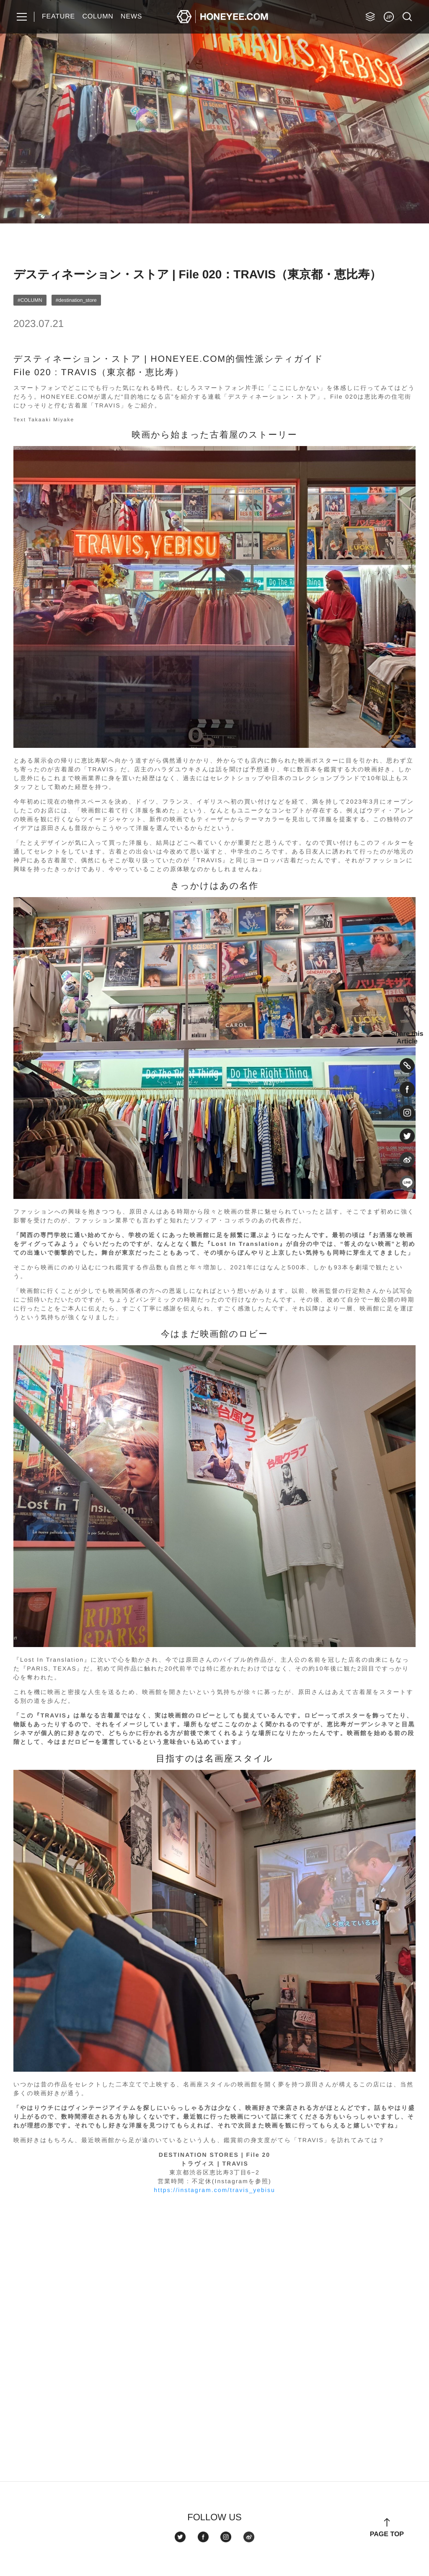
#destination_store (76, 300)
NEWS (131, 16)
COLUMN (98, 16)
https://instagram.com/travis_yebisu (214, 2190)
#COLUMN (30, 300)
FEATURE (58, 16)
